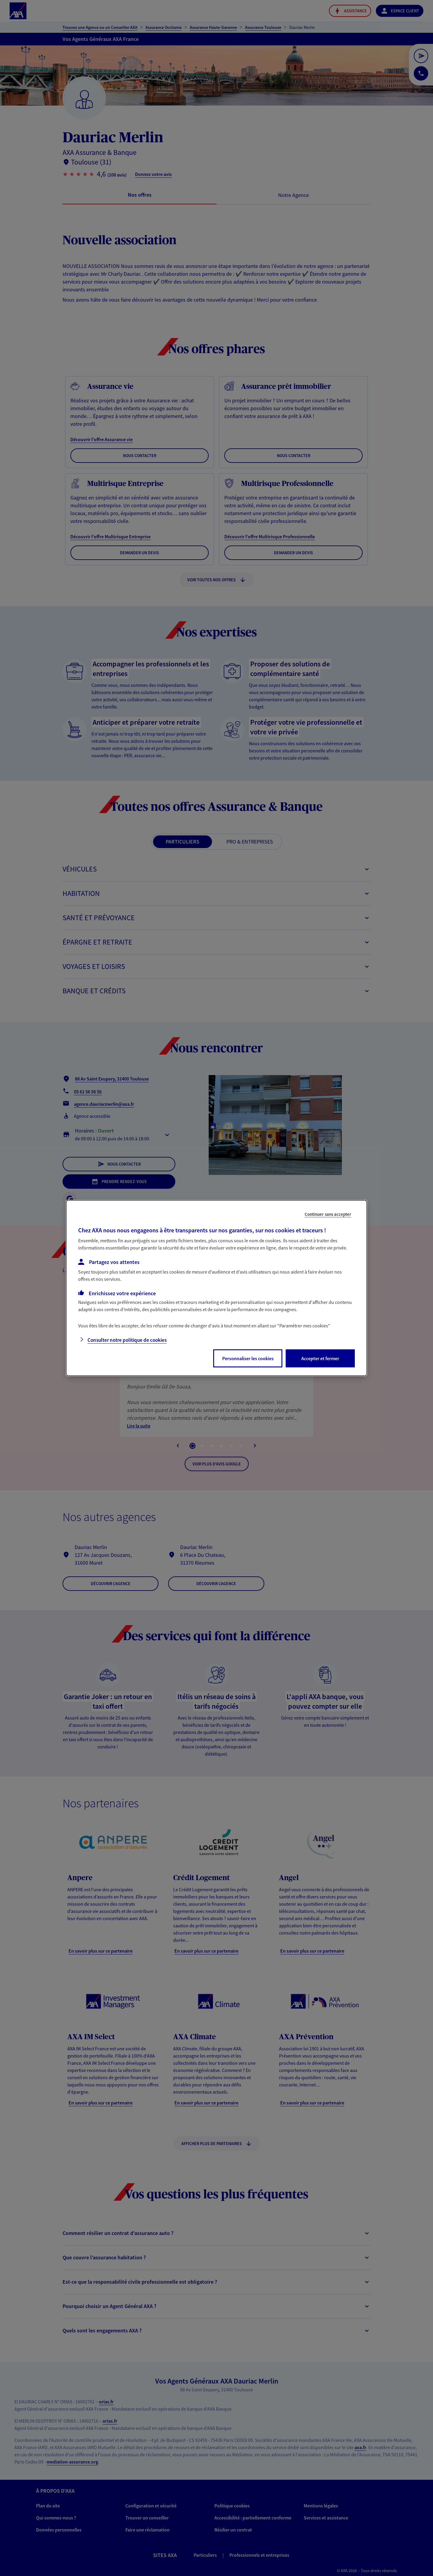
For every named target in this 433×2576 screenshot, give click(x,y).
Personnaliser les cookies (248, 1358)
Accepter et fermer (320, 1358)
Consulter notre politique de (127, 1340)
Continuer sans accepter (328, 1214)
